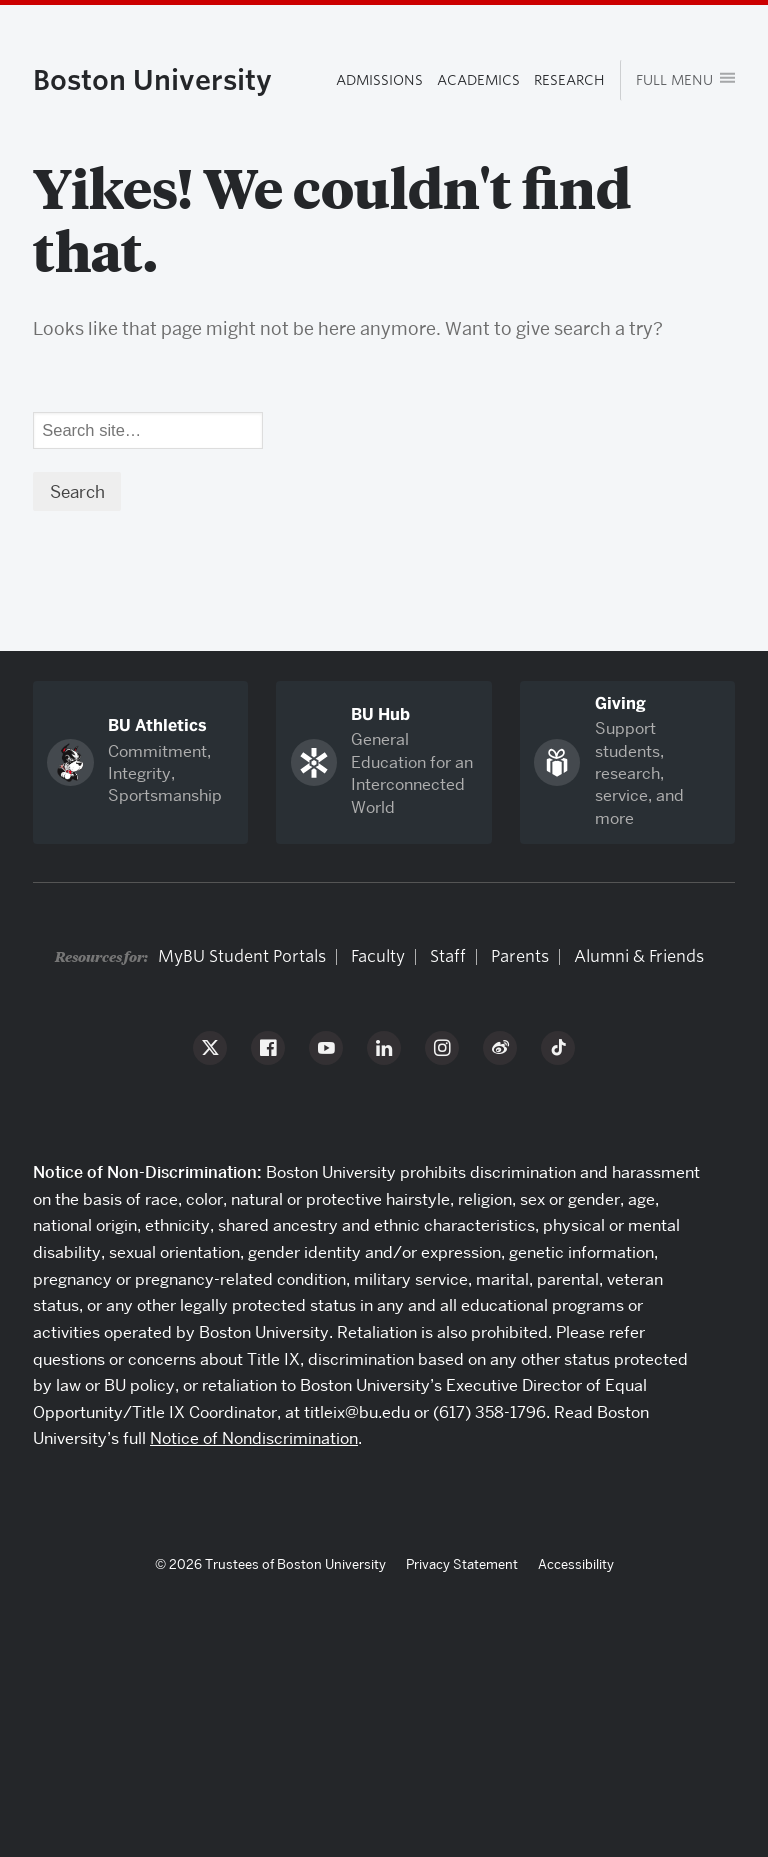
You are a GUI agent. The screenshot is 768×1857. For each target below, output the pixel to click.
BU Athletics (157, 725)
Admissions (379, 80)
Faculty (378, 956)
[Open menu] (677, 80)
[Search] (148, 431)
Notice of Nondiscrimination (254, 1438)
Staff (448, 956)
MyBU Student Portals (242, 956)
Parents (520, 956)
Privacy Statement (462, 1564)
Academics (478, 80)
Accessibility (576, 1564)
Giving (620, 703)
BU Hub (380, 714)
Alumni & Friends (639, 956)
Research (569, 80)
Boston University (152, 80)
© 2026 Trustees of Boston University (270, 1564)
